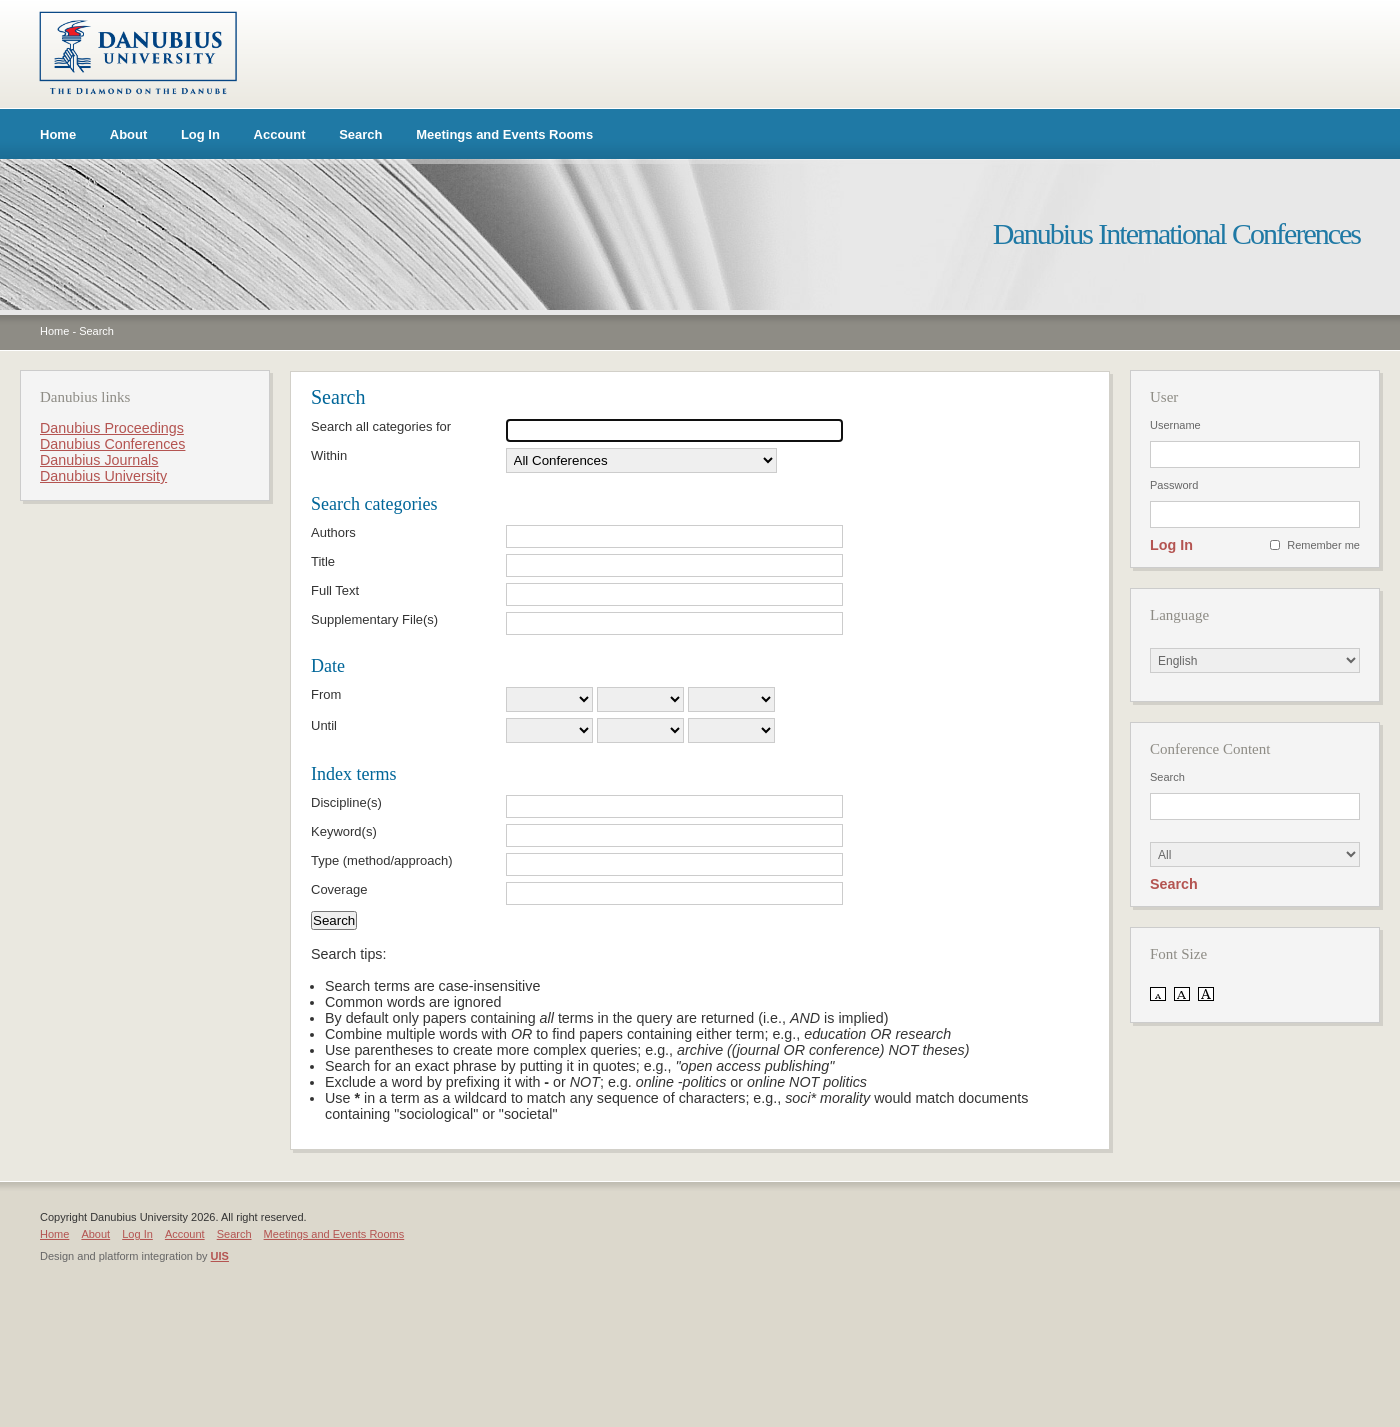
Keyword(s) (344, 831)
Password (1174, 485)
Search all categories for (381, 426)
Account (280, 134)
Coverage (339, 889)
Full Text (335, 590)
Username (1175, 425)
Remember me (1323, 545)
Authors (333, 532)
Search (360, 134)
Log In (200, 134)
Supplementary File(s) (374, 619)
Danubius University (103, 476)
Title (323, 561)
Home (58, 134)
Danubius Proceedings (112, 428)
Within (329, 455)
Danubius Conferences (112, 444)
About (129, 134)
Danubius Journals (99, 460)
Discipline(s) (346, 802)
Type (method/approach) (382, 860)
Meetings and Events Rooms (504, 134)
